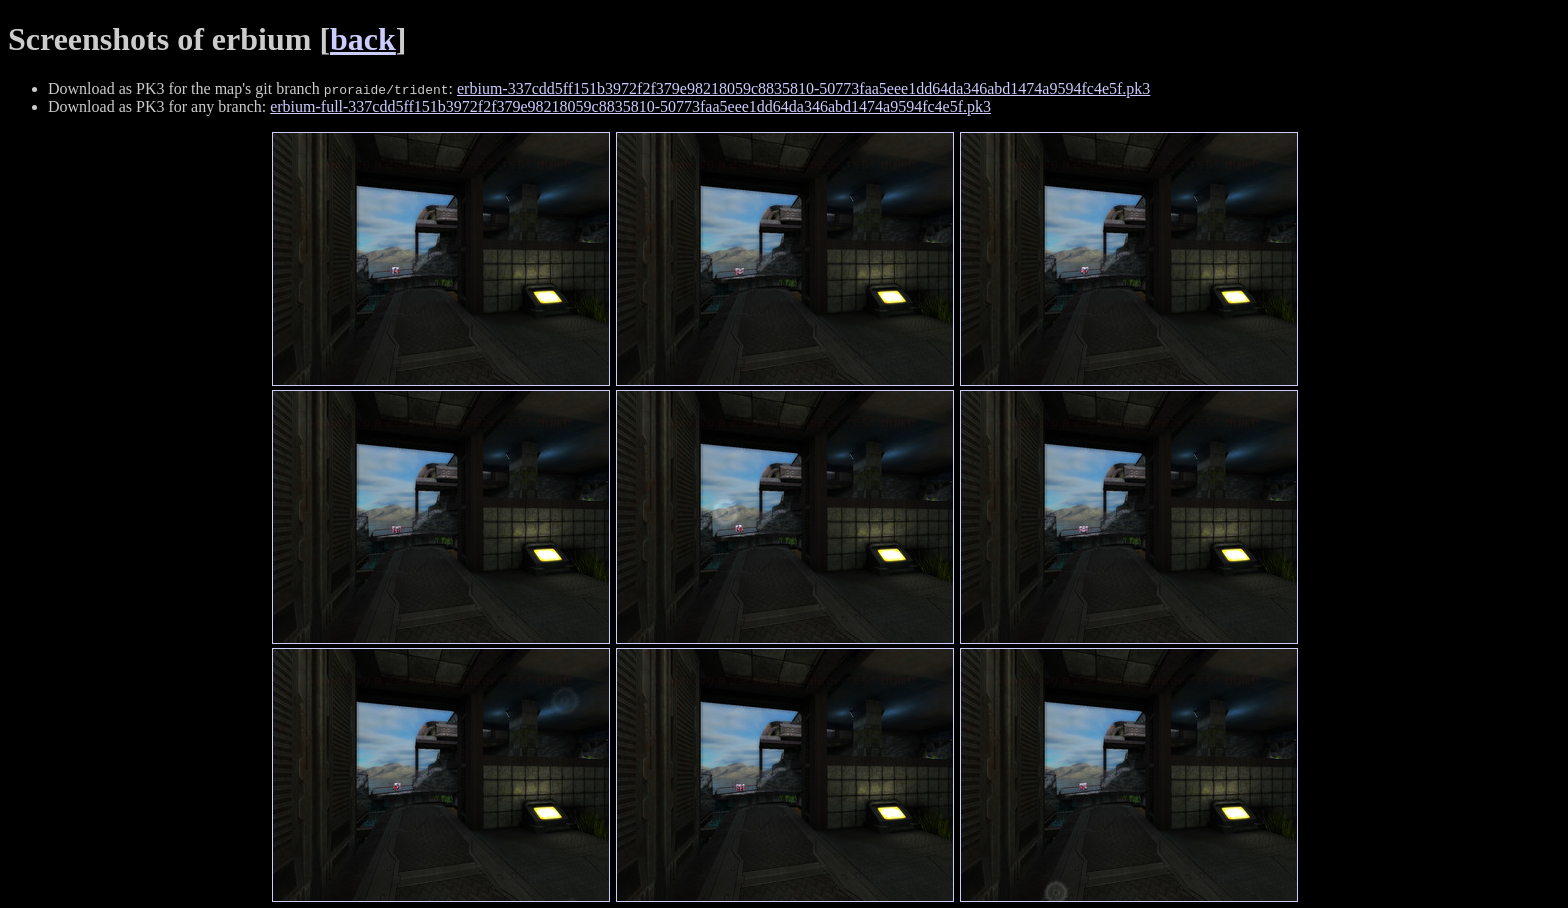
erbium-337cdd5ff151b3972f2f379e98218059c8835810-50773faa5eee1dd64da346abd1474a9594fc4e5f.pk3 (803, 88)
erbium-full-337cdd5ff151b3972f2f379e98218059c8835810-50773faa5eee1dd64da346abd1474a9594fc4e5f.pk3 (630, 106)
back (363, 39)
